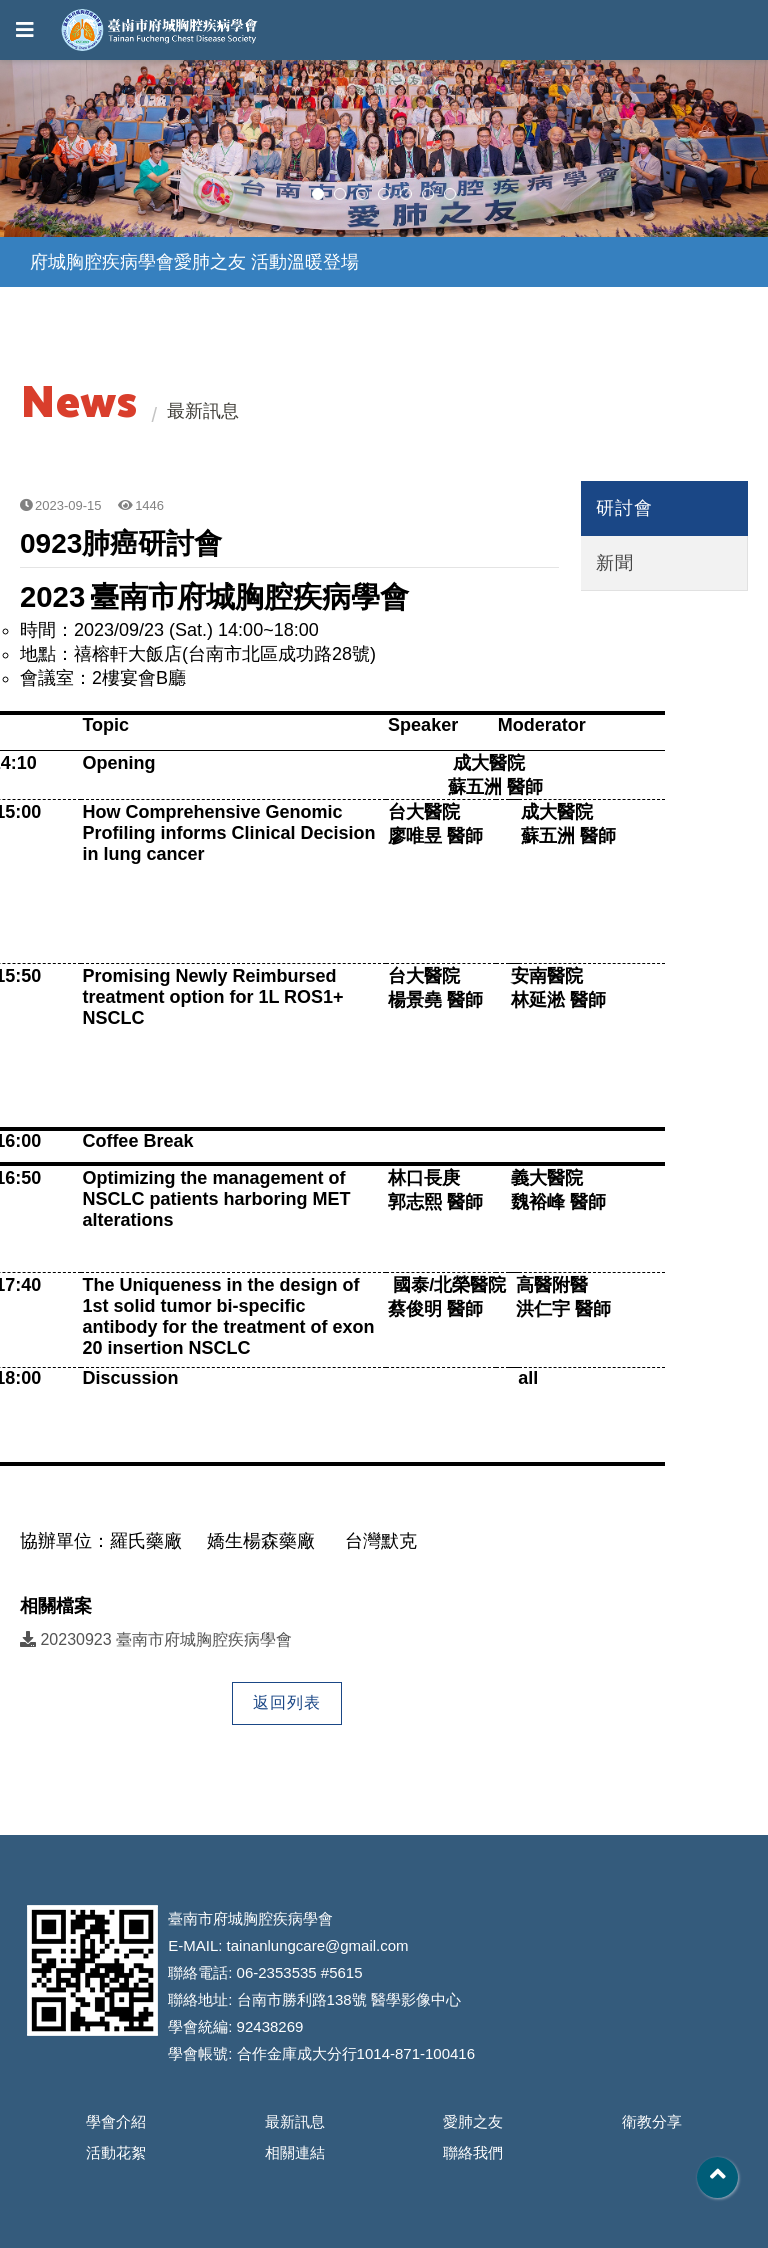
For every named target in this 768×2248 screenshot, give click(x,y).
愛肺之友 (473, 2121)
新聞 (615, 563)
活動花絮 (116, 2152)
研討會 (624, 508)
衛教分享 (652, 2121)
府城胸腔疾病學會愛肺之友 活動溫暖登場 (194, 262)
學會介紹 (116, 2121)
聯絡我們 (473, 2152)
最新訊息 (295, 2121)
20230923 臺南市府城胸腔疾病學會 (156, 1639)
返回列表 (287, 1702)
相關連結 (295, 2152)
